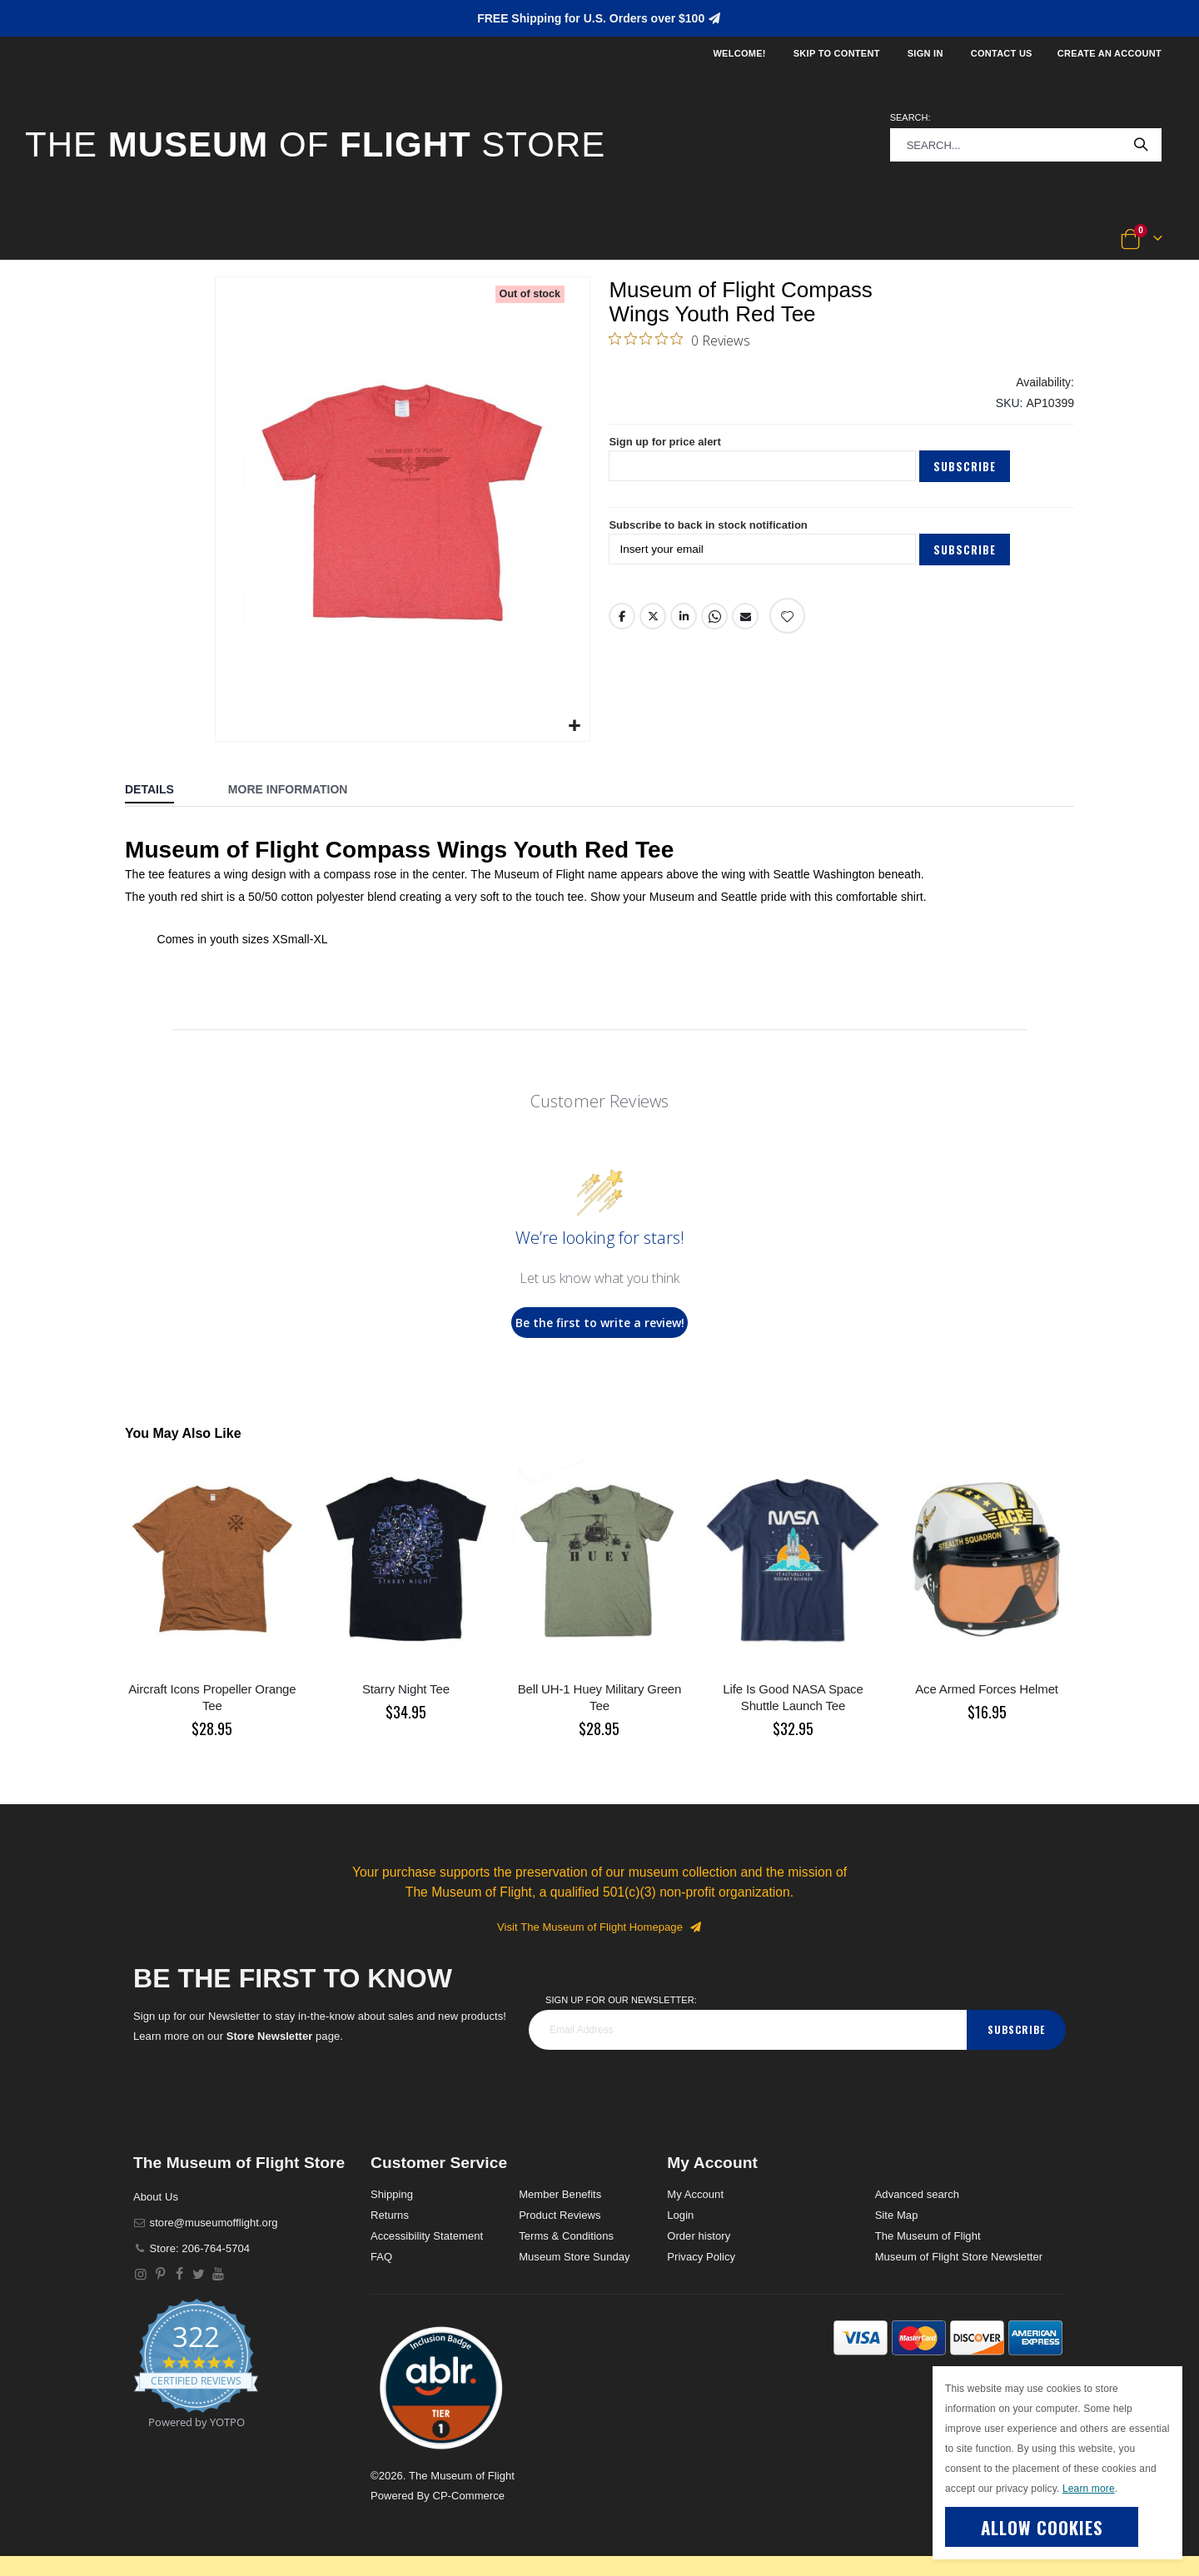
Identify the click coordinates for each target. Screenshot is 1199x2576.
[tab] (162, 790)
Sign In (925, 53)
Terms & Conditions (566, 2236)
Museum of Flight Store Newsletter (959, 2256)
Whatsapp (715, 632)
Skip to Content (837, 53)
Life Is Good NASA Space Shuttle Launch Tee (793, 1697)
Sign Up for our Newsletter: (621, 2000)
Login (680, 2215)
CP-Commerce (468, 2495)
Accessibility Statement (427, 2236)
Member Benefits (560, 2194)
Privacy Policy (701, 2256)
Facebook (622, 632)
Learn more (1088, 2488)
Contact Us (1001, 53)
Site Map (896, 2215)
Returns (390, 2215)
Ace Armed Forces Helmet (986, 1689)
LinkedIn (684, 632)
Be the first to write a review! (599, 1322)
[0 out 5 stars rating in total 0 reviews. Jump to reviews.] (679, 343)
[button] (80, 240)
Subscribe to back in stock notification (716, 539)
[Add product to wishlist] (788, 632)
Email (746, 632)
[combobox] (1026, 145)
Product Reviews (560, 2215)
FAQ (381, 2256)
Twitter (653, 632)
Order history (698, 2236)
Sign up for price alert (669, 453)
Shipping (392, 2194)
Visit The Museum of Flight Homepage (599, 1927)
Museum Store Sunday (574, 2256)
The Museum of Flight (928, 2236)
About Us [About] (155, 2197)
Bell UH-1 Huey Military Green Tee (600, 1697)
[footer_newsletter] (748, 2030)
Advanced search (917, 2194)
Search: (910, 117)
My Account (695, 2194)
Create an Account (1109, 53)
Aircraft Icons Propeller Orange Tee (212, 1697)
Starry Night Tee (406, 1689)
